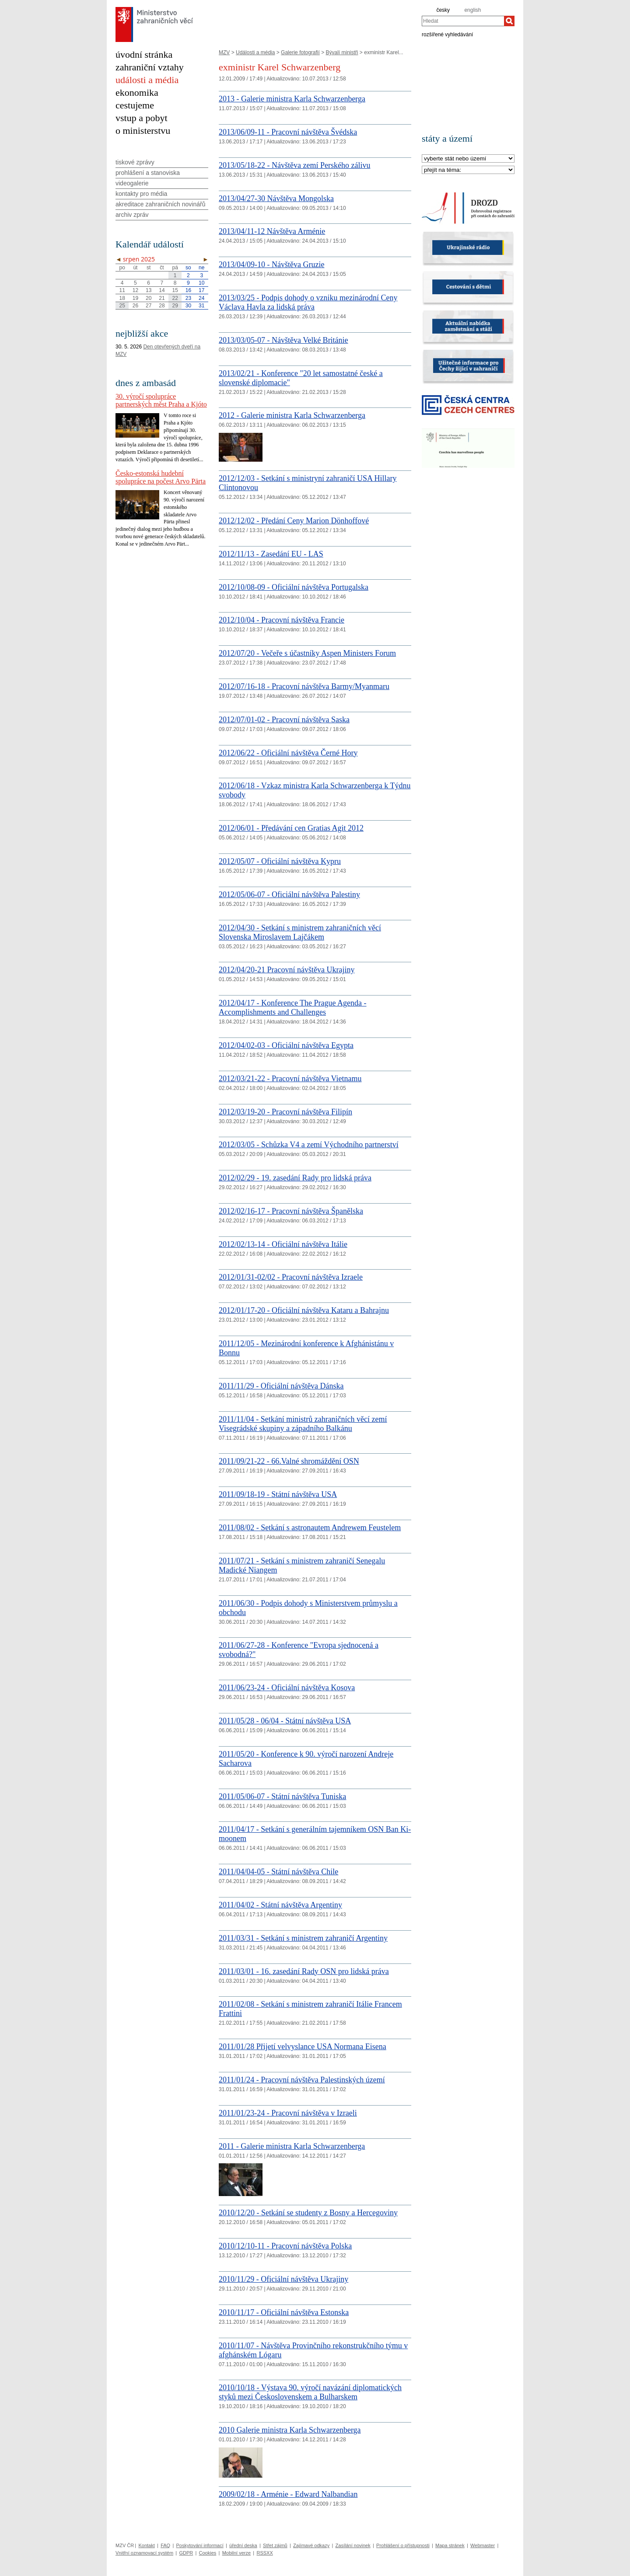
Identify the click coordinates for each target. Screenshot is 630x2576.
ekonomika (137, 92)
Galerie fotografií (300, 52)
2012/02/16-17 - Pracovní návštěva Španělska (291, 1211)
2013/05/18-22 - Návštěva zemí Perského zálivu (294, 165)
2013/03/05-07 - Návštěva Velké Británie (283, 340)
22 (175, 298)
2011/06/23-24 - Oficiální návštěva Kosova (287, 1687)
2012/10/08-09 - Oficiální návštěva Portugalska (293, 587)
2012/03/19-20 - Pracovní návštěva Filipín (285, 1111)
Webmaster (482, 2545)
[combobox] (463, 21)
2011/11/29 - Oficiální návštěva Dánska (281, 1386)
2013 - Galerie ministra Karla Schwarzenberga (292, 98)
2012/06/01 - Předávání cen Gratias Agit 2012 (291, 828)
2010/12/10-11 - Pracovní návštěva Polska (285, 2246)
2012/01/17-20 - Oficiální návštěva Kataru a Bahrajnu (304, 1310)
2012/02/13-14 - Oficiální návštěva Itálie (283, 1244)
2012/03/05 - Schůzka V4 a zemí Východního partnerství (309, 1144)
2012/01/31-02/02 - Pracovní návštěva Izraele (291, 1277)
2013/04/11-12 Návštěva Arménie (272, 231)
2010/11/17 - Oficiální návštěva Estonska (284, 2312)
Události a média (255, 52)
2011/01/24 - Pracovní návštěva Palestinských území (302, 2079)
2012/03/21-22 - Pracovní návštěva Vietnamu (290, 1078)
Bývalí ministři (342, 52)
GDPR (186, 2552)
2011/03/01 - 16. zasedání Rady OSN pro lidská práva (304, 1971)
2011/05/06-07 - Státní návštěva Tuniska (282, 1796)
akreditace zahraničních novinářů (160, 204)
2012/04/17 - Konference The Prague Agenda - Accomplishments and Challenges (293, 1007)
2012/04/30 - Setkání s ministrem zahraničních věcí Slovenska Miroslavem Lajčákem (300, 932)
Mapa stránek (450, 2545)
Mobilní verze (236, 2552)
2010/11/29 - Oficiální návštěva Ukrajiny (283, 2279)
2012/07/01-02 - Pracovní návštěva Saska (284, 719)
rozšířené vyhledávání (447, 34)
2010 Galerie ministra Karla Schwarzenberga (290, 2430)
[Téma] (468, 170)
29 (175, 306)
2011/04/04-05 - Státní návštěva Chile (278, 1871)
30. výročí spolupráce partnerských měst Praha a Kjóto (161, 400)
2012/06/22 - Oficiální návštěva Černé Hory (288, 752)
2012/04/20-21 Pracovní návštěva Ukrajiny (286, 969)
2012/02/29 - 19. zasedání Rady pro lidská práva (295, 1177)
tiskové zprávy (135, 162)
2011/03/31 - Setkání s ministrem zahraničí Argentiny (303, 1938)
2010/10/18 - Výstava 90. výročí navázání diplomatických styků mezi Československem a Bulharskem (310, 2392)
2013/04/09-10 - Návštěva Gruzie (271, 264)
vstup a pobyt (142, 117)
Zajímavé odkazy (311, 2545)
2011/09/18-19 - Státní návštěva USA (278, 1494)
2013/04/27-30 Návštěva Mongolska (276, 198)
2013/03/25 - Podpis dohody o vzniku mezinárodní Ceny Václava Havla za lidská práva (308, 302)
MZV (224, 52)
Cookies (208, 2552)
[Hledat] (509, 21)
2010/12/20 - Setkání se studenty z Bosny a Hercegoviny (308, 2212)
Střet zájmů (275, 2545)
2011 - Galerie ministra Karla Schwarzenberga (292, 2146)
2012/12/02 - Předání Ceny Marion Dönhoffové (294, 520)
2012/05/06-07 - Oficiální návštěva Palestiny (289, 894)
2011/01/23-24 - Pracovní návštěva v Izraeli (288, 2113)
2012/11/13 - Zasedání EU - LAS (271, 554)
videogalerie (132, 183)
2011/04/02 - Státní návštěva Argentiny (280, 1905)
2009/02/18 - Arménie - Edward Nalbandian (288, 2494)
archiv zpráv (132, 214)
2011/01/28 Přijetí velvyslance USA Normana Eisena (302, 2046)
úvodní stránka (144, 54)
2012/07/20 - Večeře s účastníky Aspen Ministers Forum (307, 653)
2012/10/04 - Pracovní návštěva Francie (281, 620)
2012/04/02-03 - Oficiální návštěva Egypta (286, 1045)
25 (122, 306)
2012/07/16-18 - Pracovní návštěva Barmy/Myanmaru (304, 686)
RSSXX (264, 2552)
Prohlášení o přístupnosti (403, 2545)
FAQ (165, 2545)
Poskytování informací (200, 2545)
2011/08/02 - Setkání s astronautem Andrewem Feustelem (310, 1527)
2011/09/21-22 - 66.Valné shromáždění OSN (289, 1461)
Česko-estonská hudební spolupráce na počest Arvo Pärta (161, 477)
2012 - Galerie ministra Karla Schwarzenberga (292, 415)
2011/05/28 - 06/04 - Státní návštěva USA (285, 1720)
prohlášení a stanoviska (148, 172)
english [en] (472, 10)
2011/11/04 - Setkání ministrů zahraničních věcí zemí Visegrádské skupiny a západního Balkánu (303, 1424)
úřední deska (243, 2545)
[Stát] (468, 159)
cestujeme (135, 105)
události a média (147, 79)
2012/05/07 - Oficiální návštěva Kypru (280, 861)
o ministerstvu (143, 130)
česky (443, 10)
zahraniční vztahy (150, 67)
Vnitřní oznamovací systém (144, 2552)
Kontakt (146, 2545)
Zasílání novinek (353, 2545)
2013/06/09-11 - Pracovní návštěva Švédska (288, 132)
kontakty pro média (141, 193)
